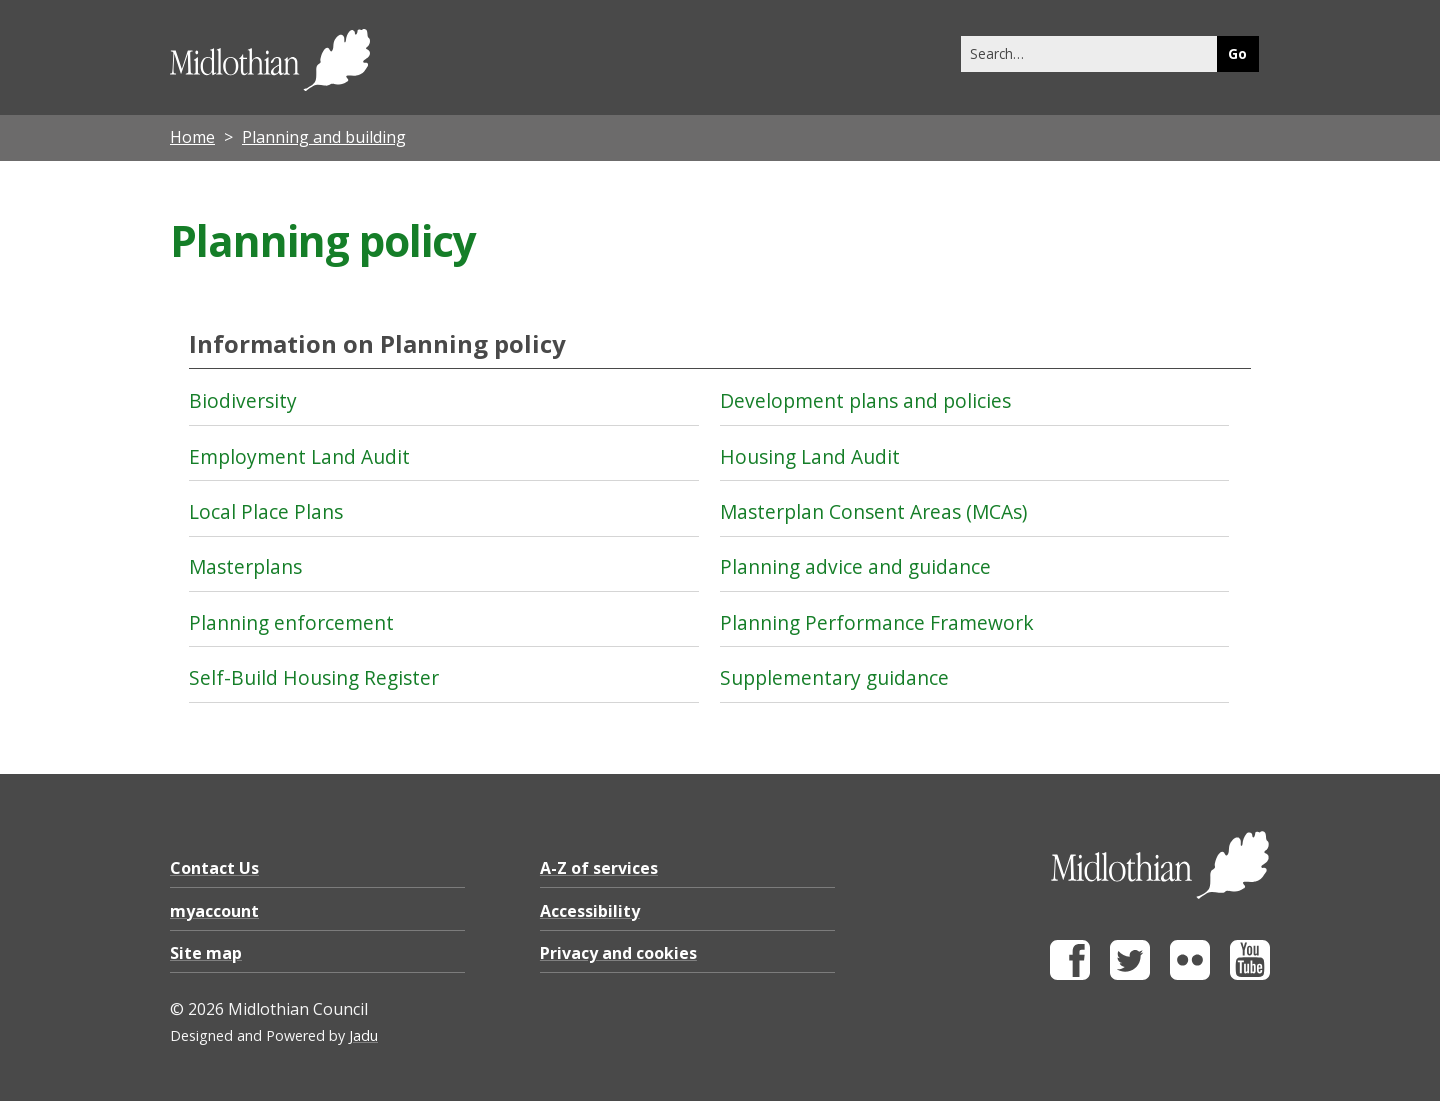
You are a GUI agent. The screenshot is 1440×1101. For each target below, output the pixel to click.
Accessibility (590, 911)
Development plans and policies (865, 400)
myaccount (214, 911)
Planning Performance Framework (877, 622)
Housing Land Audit (810, 456)
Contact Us (214, 868)
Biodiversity (243, 400)
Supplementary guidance (834, 677)
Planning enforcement (291, 622)
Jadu (363, 1035)
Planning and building (324, 137)
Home (192, 137)
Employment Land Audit (299, 456)
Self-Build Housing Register (314, 677)
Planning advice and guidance (855, 566)
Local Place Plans (266, 511)
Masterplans (245, 566)
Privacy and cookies (618, 953)
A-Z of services (599, 868)
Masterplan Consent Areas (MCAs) (873, 511)
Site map (206, 953)
